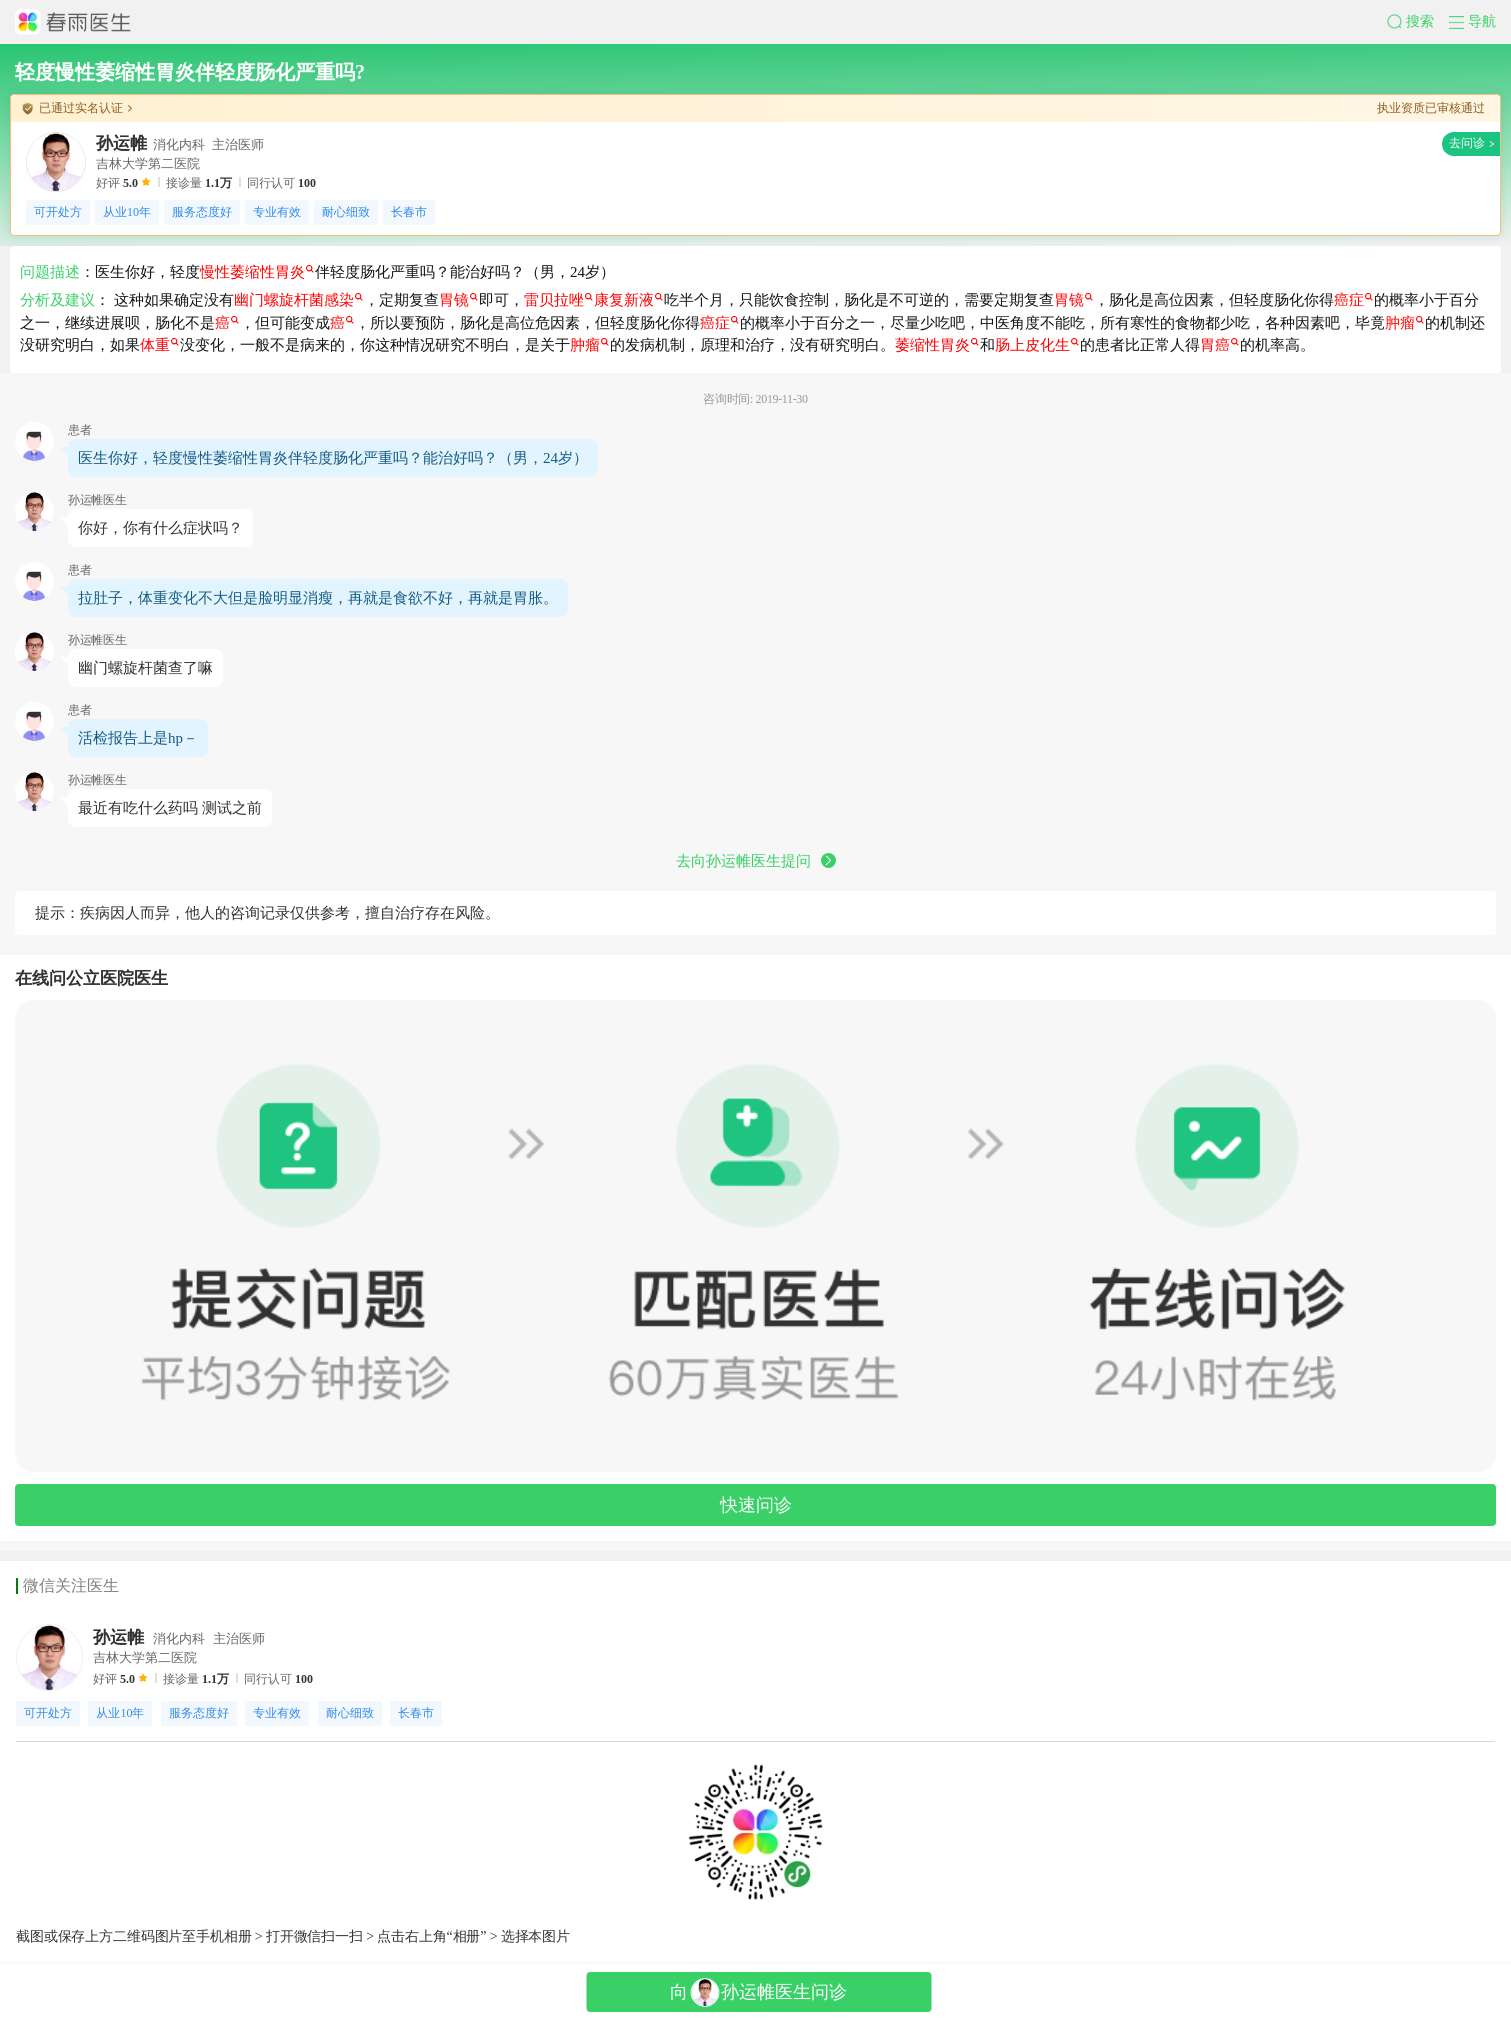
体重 (159, 345)
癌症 (1353, 300)
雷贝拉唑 (558, 300)
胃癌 (1219, 345)
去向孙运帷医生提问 (756, 861)
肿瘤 (1404, 323)
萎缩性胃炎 (937, 345)
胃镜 (458, 300)
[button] (1418, 22)
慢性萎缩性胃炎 (257, 272)
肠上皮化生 (1037, 345)
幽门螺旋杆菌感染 (298, 300)
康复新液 (628, 300)
